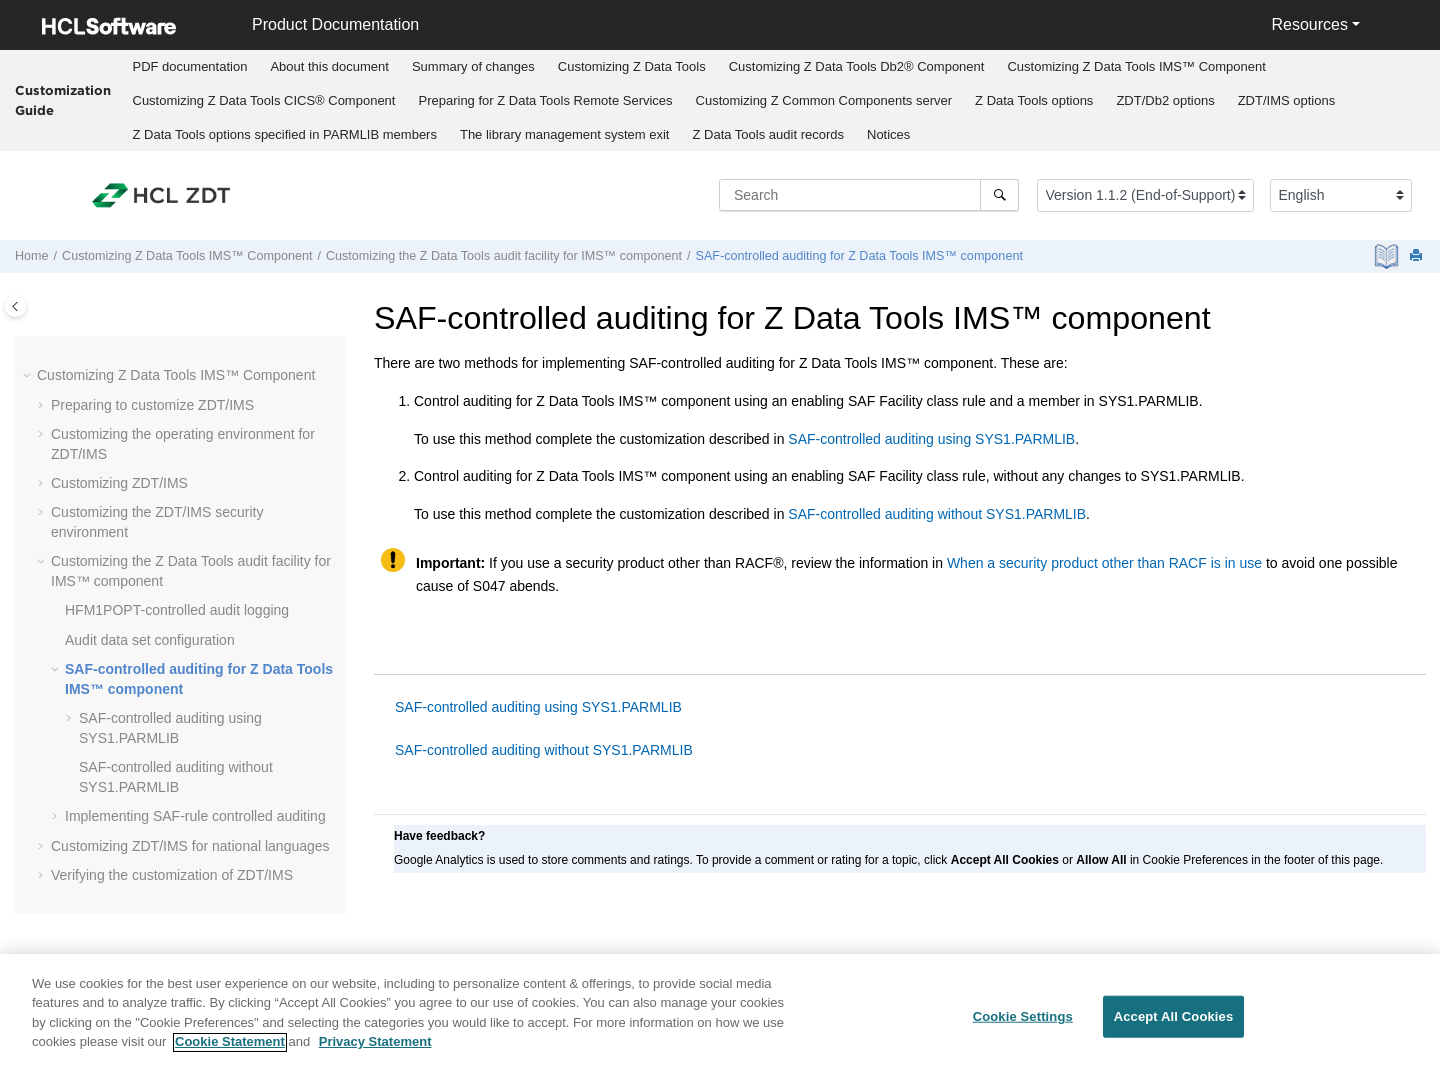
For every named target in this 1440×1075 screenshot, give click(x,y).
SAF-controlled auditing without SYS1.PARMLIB (937, 514)
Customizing (632, 66)
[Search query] (869, 195)
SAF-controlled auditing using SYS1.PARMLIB (931, 439)
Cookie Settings (1023, 1026)
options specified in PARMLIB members (285, 134)
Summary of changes (473, 66)
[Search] (999, 195)
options (1034, 100)
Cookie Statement (230, 1052)
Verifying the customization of (172, 875)
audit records (768, 134)
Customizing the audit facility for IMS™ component (504, 256)
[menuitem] (190, 67)
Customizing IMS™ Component (1136, 66)
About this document (329, 66)
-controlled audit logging (177, 610)
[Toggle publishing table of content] (15, 306)
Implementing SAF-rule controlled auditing (195, 816)
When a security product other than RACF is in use (1104, 563)
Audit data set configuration (150, 640)
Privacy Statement (375, 1052)
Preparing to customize (152, 405)
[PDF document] (1388, 256)
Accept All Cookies (1174, 1026)
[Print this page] (1418, 256)
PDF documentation (190, 66)
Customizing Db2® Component (857, 66)
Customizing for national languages (190, 846)
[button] (29, 376)
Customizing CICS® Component (264, 100)
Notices (888, 134)
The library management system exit (565, 134)
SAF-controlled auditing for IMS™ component (859, 256)
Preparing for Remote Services (545, 100)
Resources (1309, 24)
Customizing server (824, 100)
